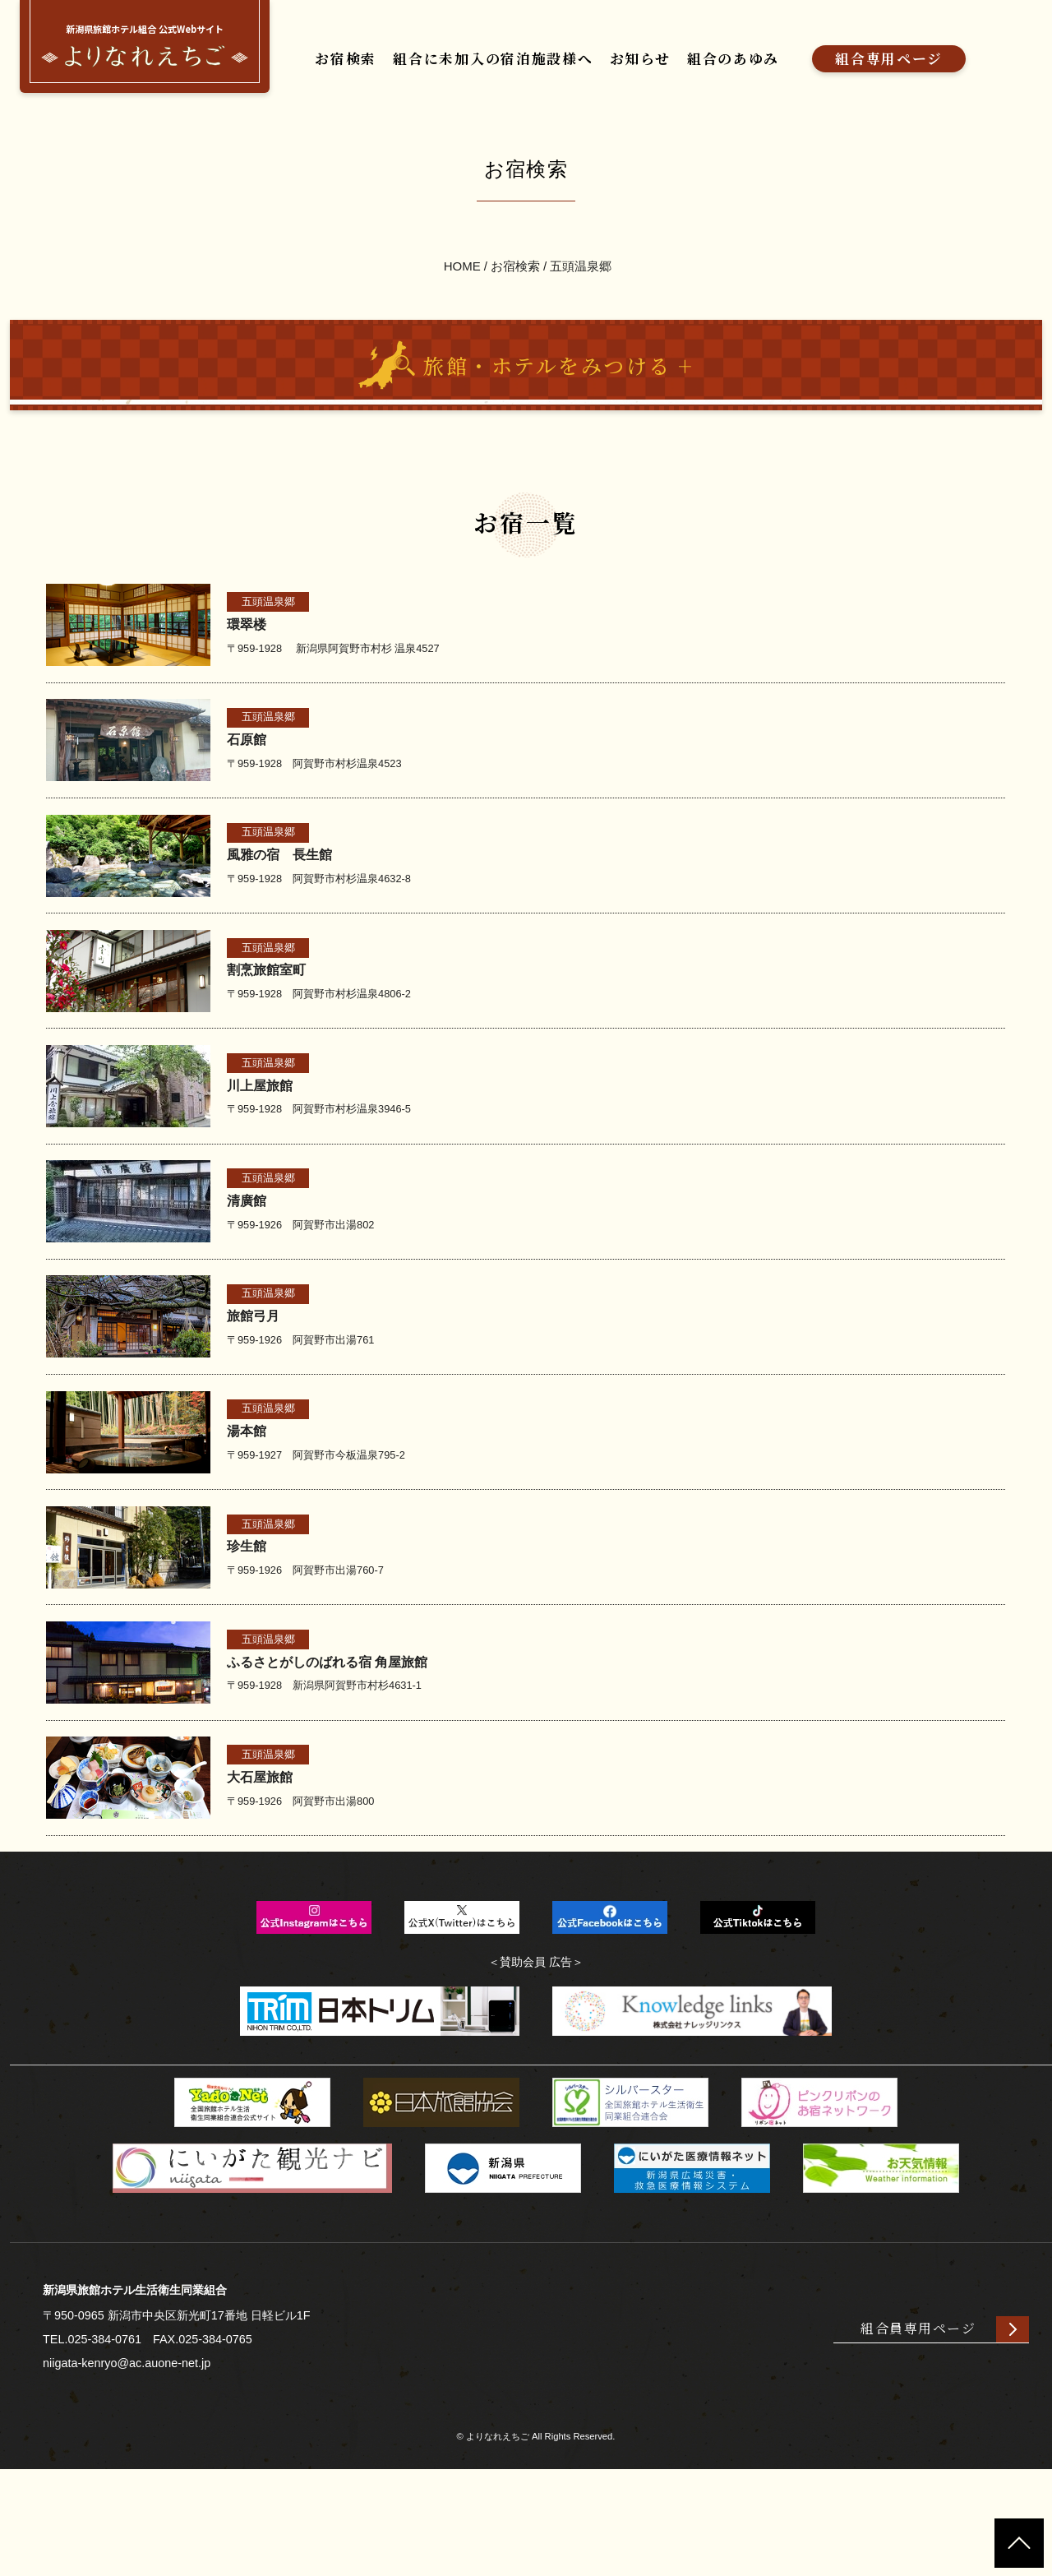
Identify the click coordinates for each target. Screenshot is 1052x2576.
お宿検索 (343, 52)
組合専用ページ (958, 52)
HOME (461, 312)
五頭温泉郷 (581, 312)
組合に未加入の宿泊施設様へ (513, 52)
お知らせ (681, 52)
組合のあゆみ (786, 52)
